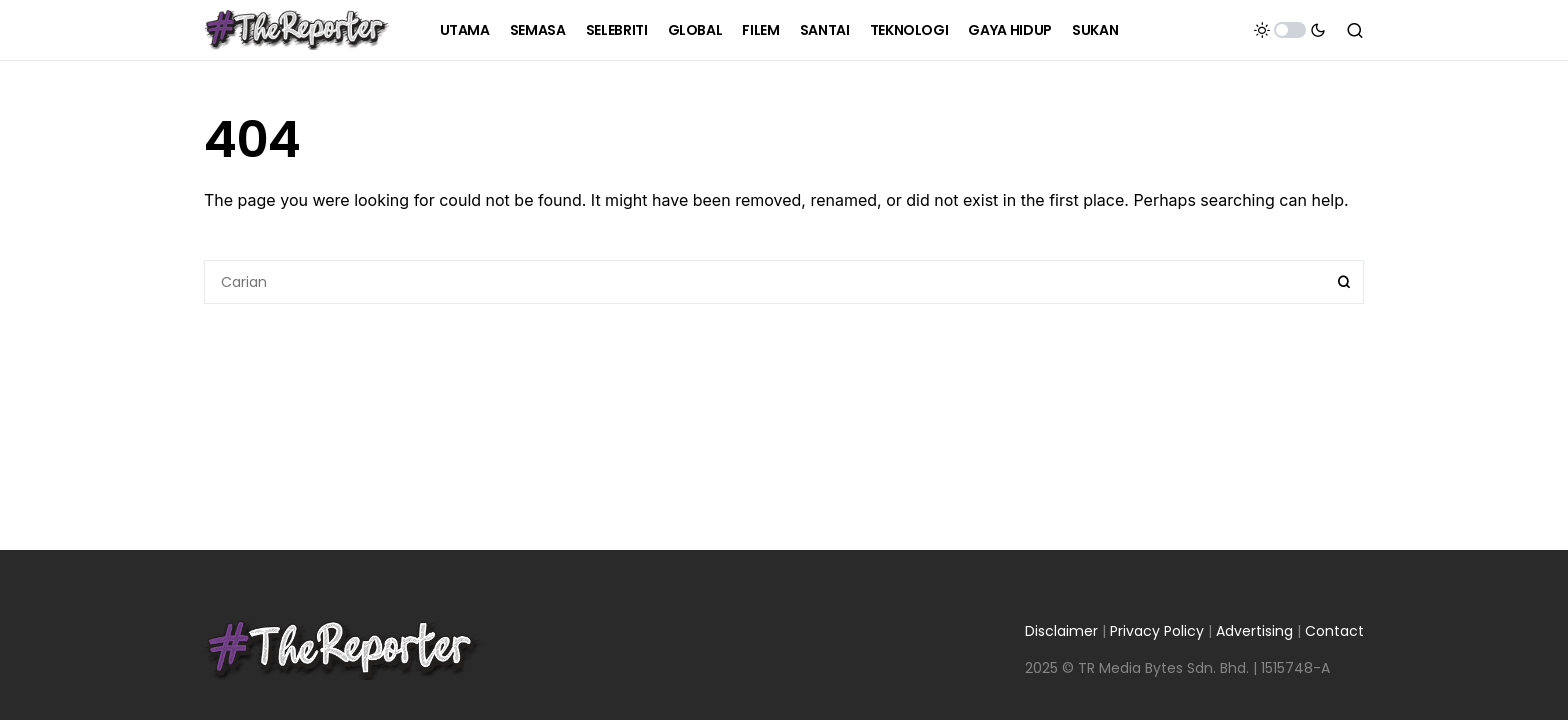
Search (1344, 282)
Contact (1334, 631)
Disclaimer (1061, 631)
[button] (1290, 30)
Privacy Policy (1157, 631)
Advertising (1254, 631)
